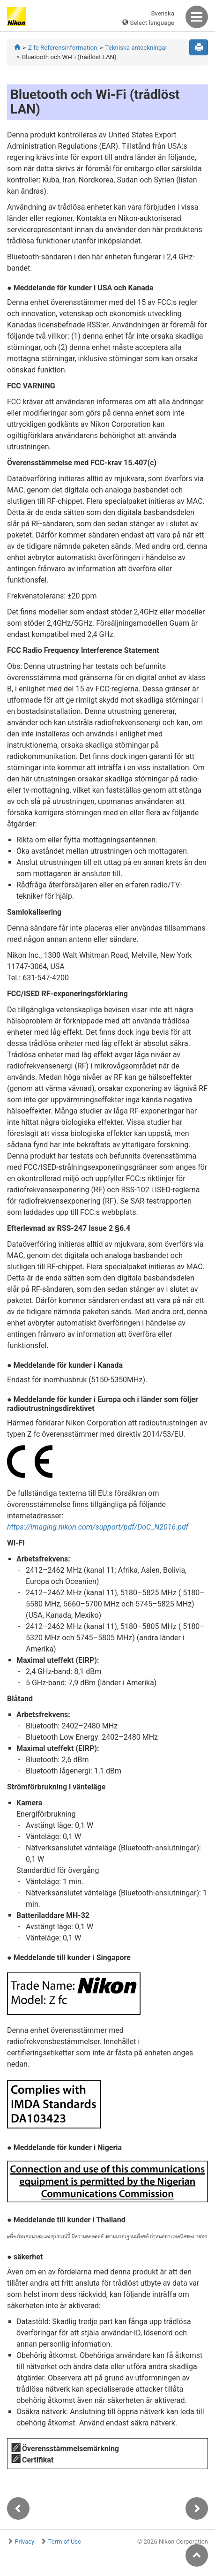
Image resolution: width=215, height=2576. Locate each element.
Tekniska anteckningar (136, 47)
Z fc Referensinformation (62, 47)
